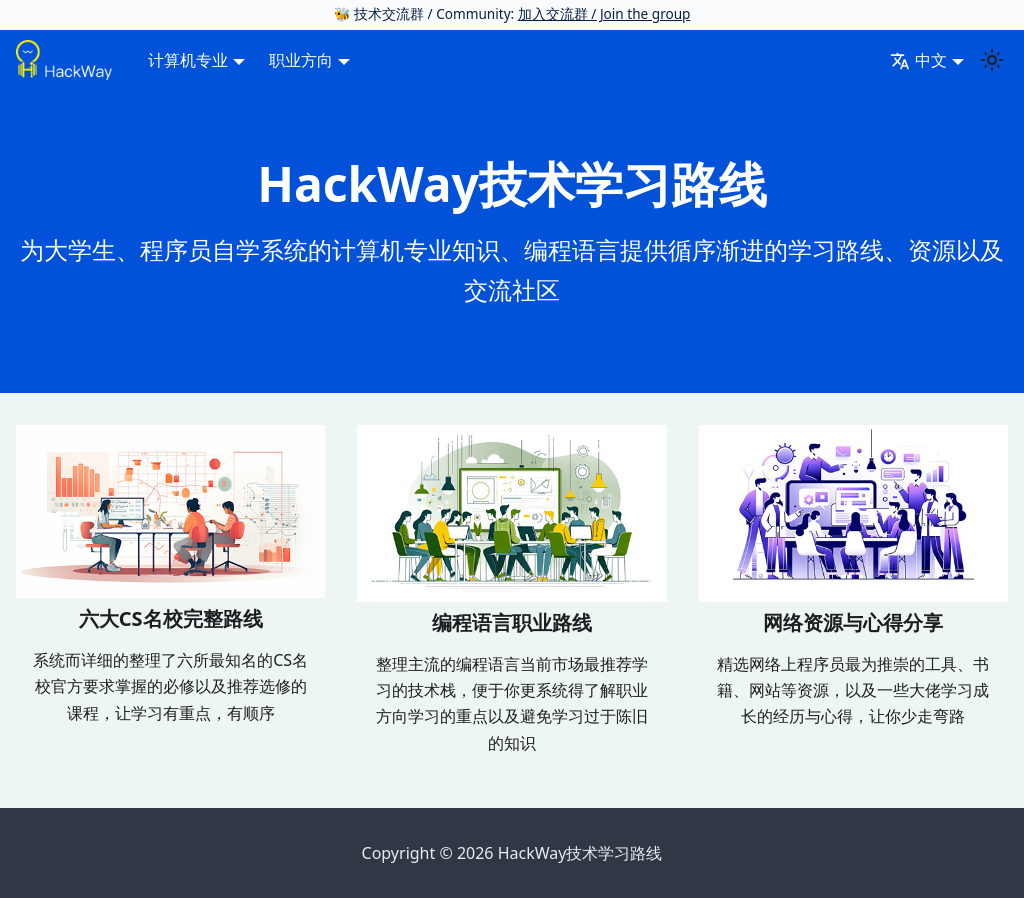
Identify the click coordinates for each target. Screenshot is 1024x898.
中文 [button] (918, 60)
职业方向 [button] (301, 60)
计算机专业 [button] (188, 60)
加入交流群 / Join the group (604, 13)
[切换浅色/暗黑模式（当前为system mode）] (992, 60)
